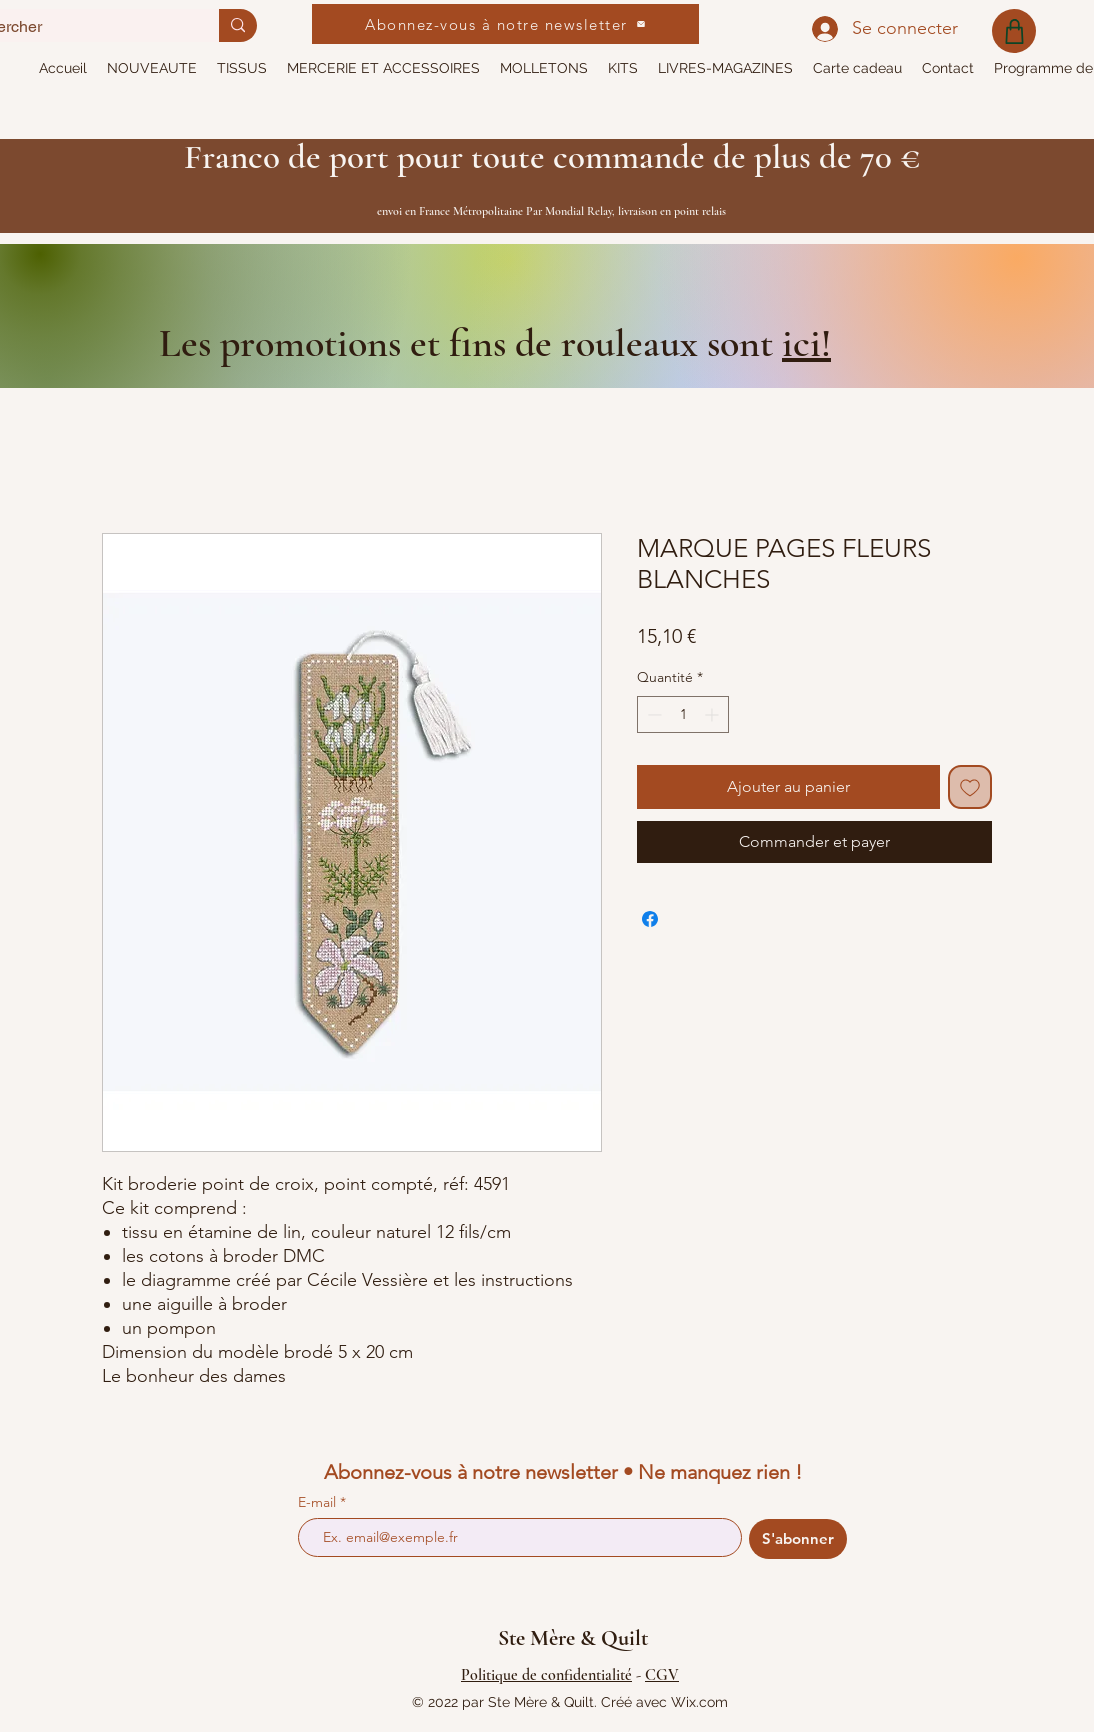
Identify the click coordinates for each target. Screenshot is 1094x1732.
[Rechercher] (238, 25)
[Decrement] (652, 714)
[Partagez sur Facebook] (650, 919)
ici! (806, 343)
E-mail (319, 1502)
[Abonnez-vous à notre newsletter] (505, 24)
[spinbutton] (683, 714)
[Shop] (1014, 31)
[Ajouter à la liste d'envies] (970, 787)
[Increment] (713, 714)
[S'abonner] (798, 1539)
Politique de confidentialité (546, 1675)
